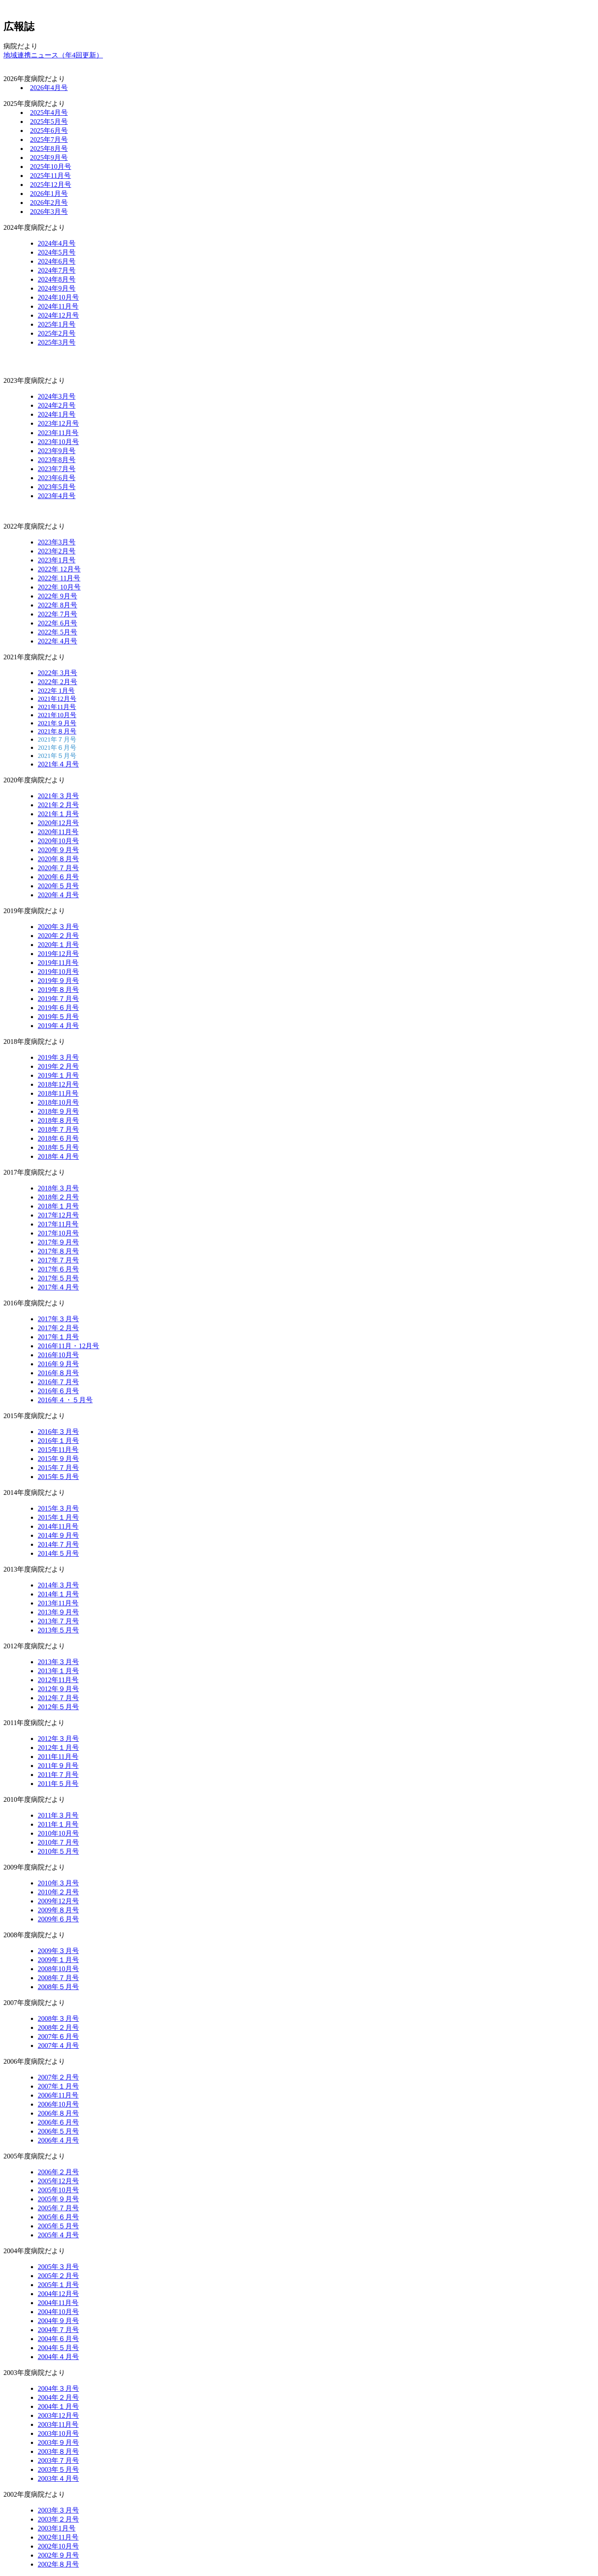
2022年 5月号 (57, 632)
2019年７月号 (58, 998)
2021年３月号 (58, 796)
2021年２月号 (58, 805)
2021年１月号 (58, 814)
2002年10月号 (58, 2546)
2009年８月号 (58, 1910)
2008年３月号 (58, 2018)
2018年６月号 (58, 1138)
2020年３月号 (58, 926)
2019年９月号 (58, 980)
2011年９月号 (58, 1765)
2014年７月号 (58, 1544)
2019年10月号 (58, 971)
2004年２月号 (58, 2397)
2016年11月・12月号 (68, 1346)
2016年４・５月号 (65, 1400)
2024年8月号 (57, 279)
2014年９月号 (58, 1535)
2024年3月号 (57, 396)
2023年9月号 (57, 450)
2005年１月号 (58, 2284)
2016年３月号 (58, 1431)
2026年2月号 (49, 202)
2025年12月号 (50, 184)
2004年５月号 (58, 2347)
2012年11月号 (58, 1679)
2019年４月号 (58, 1025)
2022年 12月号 (59, 569)
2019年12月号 (58, 953)
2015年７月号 (58, 1467)
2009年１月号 (58, 1959)
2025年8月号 (49, 148)
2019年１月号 (58, 1075)
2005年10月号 (58, 2190)
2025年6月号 (49, 130)
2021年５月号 (57, 755)
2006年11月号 (58, 2095)
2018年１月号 (58, 1206)
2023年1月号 (57, 560)
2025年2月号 (57, 333)
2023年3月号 (57, 542)
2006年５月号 (58, 2131)
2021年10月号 (57, 715)
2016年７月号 (58, 1382)
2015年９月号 (58, 1458)
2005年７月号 (58, 2208)
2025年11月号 (50, 175)
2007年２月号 (58, 2077)
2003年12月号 (58, 2415)
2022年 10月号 (59, 587)
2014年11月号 (58, 1526)
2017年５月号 (58, 1278)
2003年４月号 (58, 2478)
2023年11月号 (58, 432)
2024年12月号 (58, 315)
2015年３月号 (58, 1508)
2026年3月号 (49, 211)
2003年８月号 (58, 2451)
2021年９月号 (57, 723)
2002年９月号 (58, 2555)
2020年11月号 (58, 832)
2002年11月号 (58, 2537)
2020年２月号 (58, 935)
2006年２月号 (58, 2172)
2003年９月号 (58, 2442)
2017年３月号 (58, 1319)
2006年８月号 (58, 2113)
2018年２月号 (58, 1197)
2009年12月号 (58, 1901)
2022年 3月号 (57, 672)
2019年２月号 (58, 1066)
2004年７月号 (58, 2329)
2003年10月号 (58, 2433)
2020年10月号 (58, 841)
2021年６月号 (57, 747)
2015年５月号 (58, 1476)
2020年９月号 (58, 850)
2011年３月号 (58, 1815)
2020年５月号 (58, 886)
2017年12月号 (58, 1215)
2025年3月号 (57, 342)
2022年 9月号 (57, 596)
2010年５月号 (58, 1851)
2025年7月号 (49, 139)
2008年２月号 (58, 2027)
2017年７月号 (58, 1260)
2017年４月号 (58, 1287)
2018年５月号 (58, 1147)
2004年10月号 (58, 2311)
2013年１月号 (58, 1670)
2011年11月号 (58, 1756)
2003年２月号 (58, 2519)
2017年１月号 (58, 1337)
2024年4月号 (57, 243)
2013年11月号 (58, 1603)
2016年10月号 (58, 1355)
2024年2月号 (57, 405)
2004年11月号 (58, 2302)
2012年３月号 (58, 1738)
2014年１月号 (58, 1594)
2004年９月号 (58, 2320)
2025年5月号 (49, 121)
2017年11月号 (58, 1224)
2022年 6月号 (57, 623)
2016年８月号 (58, 1373)
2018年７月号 (58, 1129)
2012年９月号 (58, 1688)
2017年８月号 (58, 1251)
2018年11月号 (58, 1093)
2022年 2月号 (57, 681)
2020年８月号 (58, 859)
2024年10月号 (58, 297)
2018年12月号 (58, 1084)
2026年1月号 (49, 193)
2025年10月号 (50, 166)
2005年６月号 (58, 2217)
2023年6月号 (57, 477)
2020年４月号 (58, 895)
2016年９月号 (58, 1364)
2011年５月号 (58, 1783)
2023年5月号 (57, 486)
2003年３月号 (58, 2510)
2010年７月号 (58, 1842)
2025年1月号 (57, 324)
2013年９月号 (58, 1612)
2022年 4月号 (57, 641)
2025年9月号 (49, 157)
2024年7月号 (57, 270)
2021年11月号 (57, 706)
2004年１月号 (58, 2406)
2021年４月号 (58, 764)
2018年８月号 (58, 1120)
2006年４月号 (58, 2140)
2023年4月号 (57, 495)
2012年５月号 (58, 1706)
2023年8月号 (57, 459)
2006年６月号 (58, 2122)
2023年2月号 (57, 551)
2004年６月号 (58, 2338)
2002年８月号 (58, 2564)
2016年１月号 (58, 1440)
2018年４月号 (58, 1156)
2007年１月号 (58, 2086)
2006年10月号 (58, 2104)
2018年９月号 (58, 1111)
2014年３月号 (58, 1585)
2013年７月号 (58, 1621)
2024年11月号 (58, 306)
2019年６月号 (58, 1007)
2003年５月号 (58, 2469)
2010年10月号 (58, 1833)
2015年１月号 (58, 1517)
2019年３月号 (58, 1057)
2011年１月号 (58, 1824)
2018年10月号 (58, 1102)
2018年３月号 (58, 1188)
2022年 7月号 (57, 614)
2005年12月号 (58, 2181)
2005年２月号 (58, 2275)
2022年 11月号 (59, 578)
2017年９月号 (58, 1242)
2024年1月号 (57, 414)
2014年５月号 (58, 1553)
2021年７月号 (57, 739)
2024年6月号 (57, 261)
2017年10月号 (58, 1233)
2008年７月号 (58, 1977)
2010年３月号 (58, 1883)
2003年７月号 (58, 2460)
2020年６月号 (58, 877)
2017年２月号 (58, 1328)
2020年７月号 (58, 868)
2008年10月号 (58, 1968)
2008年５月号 (58, 1986)
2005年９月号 (58, 2199)
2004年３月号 (58, 2388)
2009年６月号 (58, 1919)
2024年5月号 (57, 252)
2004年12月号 (58, 2293)
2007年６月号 (58, 2036)
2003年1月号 (57, 2528)
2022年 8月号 (57, 605)
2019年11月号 (58, 962)
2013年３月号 (58, 1661)
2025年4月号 (49, 112)
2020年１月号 (58, 944)
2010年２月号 (58, 1892)
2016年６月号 (58, 1391)
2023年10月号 (58, 441)
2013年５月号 (58, 1630)
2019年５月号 (58, 1016)
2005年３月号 (58, 2266)
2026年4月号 (49, 87)
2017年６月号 (58, 1269)
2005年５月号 (58, 2226)
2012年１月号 (58, 1747)
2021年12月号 (57, 698)
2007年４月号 (58, 2045)
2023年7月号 (57, 468)
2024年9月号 (57, 288)
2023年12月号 (58, 423)
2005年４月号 (58, 2235)
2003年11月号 (58, 2424)
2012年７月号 (58, 1697)
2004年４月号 (58, 2356)
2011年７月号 (58, 1774)
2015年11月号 (58, 1449)
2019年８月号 (58, 989)
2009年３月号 (58, 1950)
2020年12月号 (58, 823)
